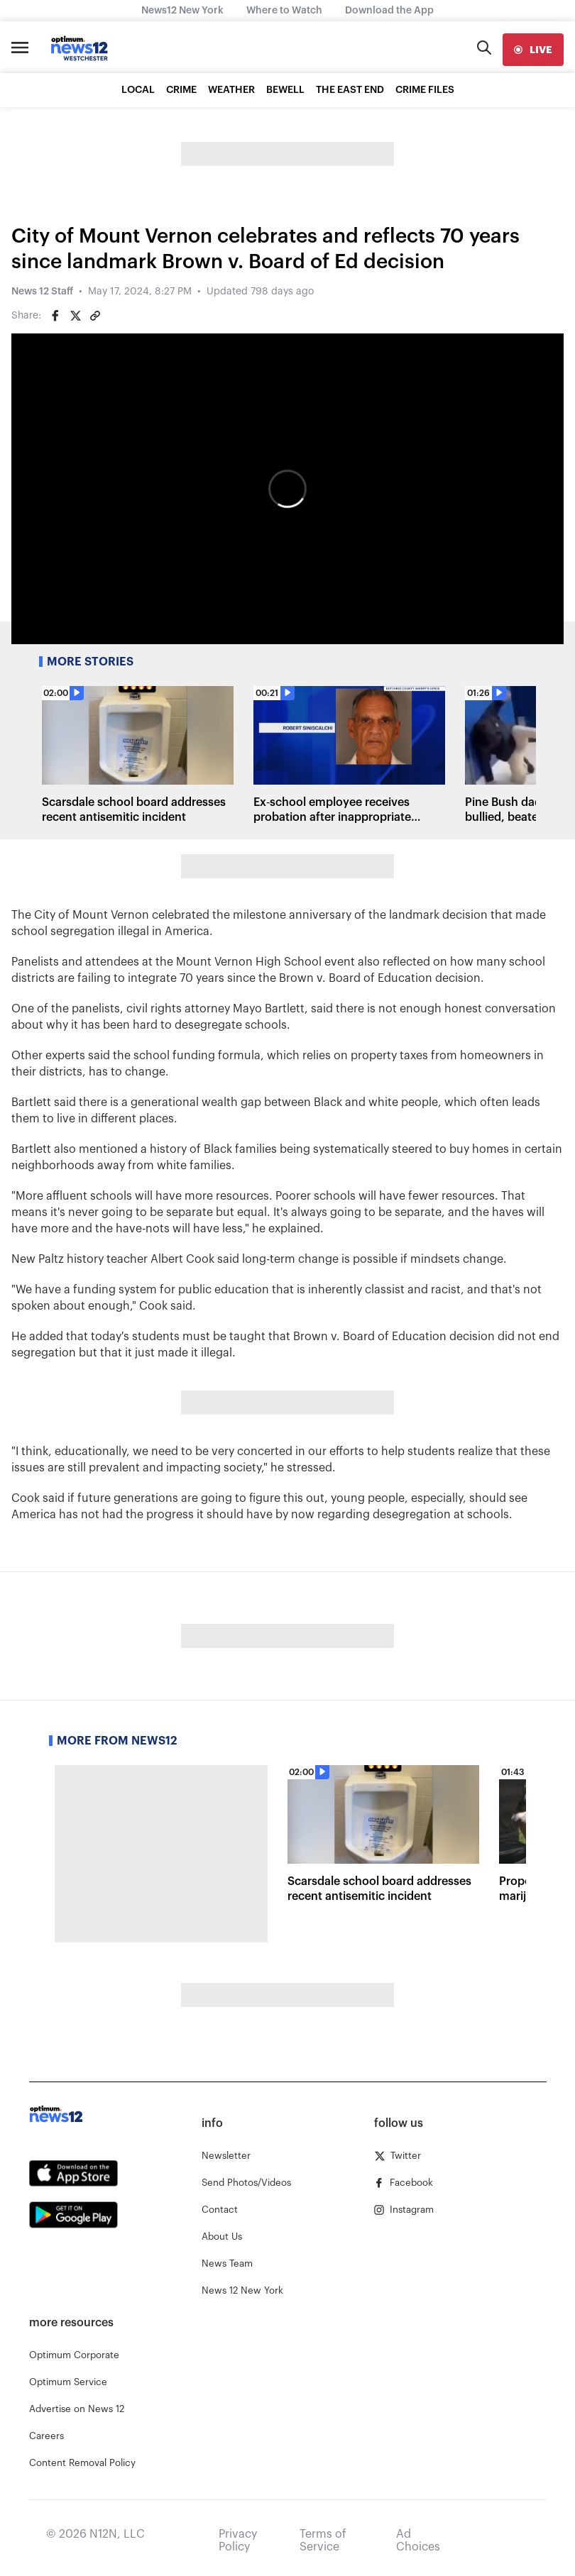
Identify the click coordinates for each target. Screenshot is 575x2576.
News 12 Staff (42, 292)
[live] (533, 49)
